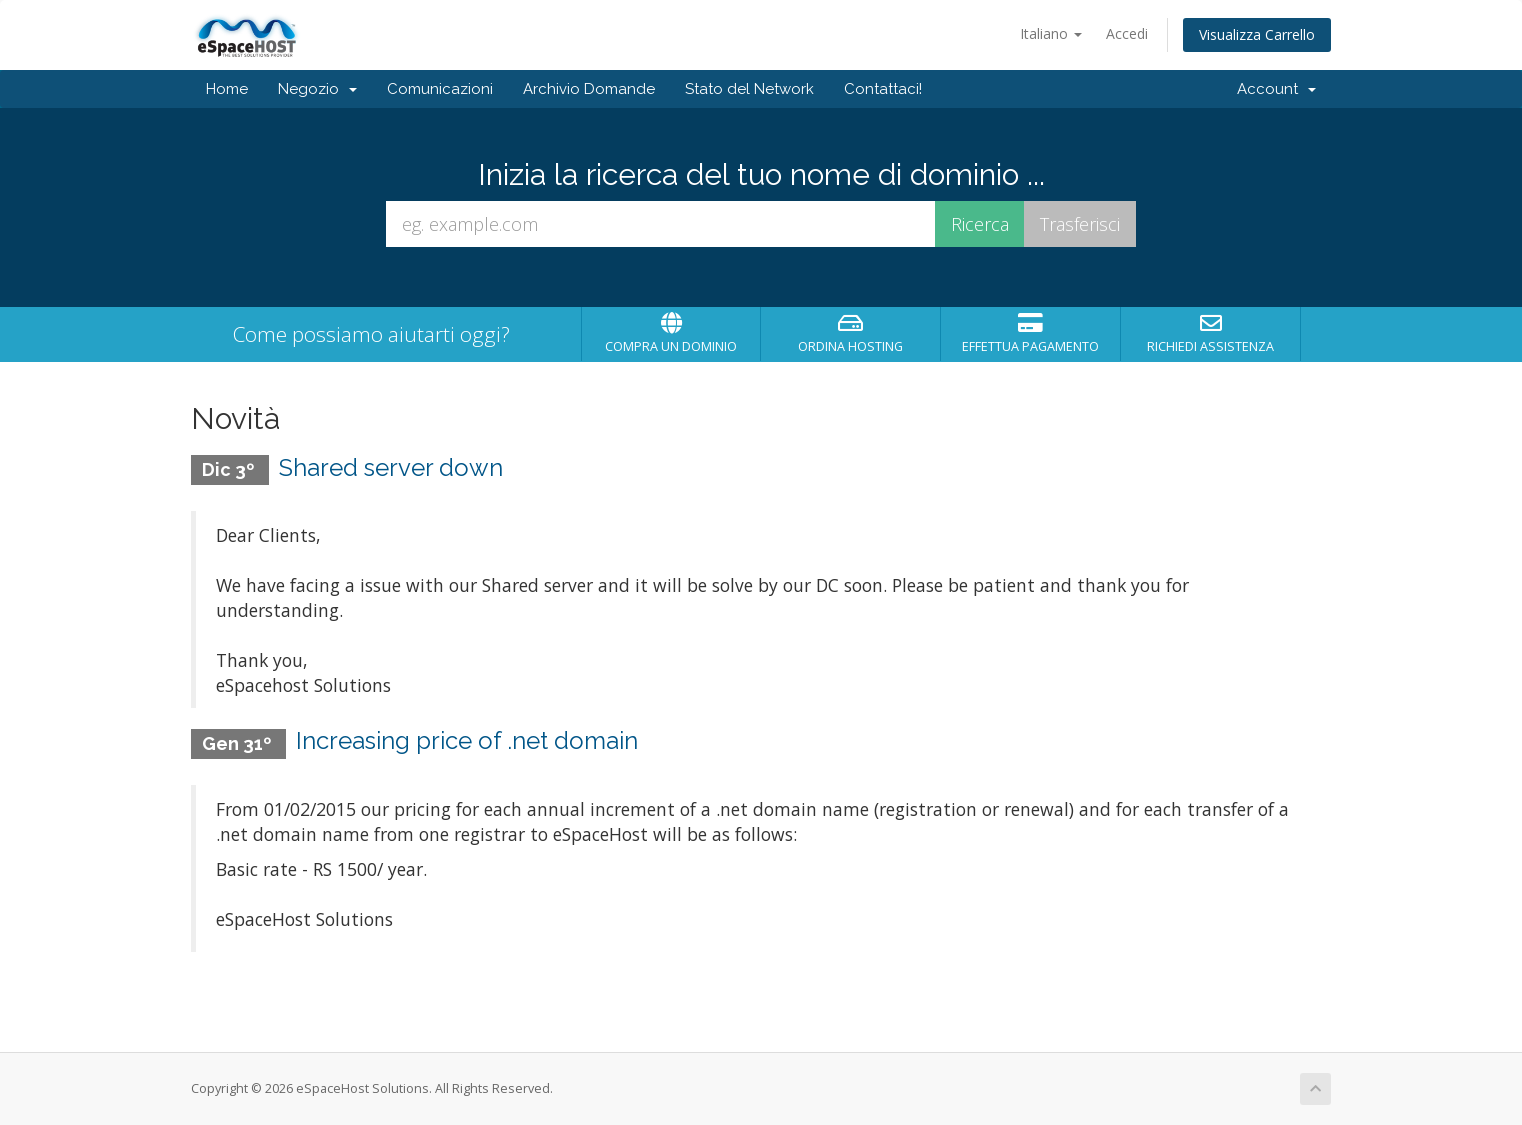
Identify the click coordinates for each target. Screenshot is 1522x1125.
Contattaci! (883, 89)
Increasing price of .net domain (467, 740)
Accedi (1127, 33)
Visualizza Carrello (1257, 34)
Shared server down (391, 467)
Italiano (1051, 33)
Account (1276, 89)
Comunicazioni (440, 89)
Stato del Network (749, 89)
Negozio (317, 89)
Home (227, 89)
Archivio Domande (589, 89)
